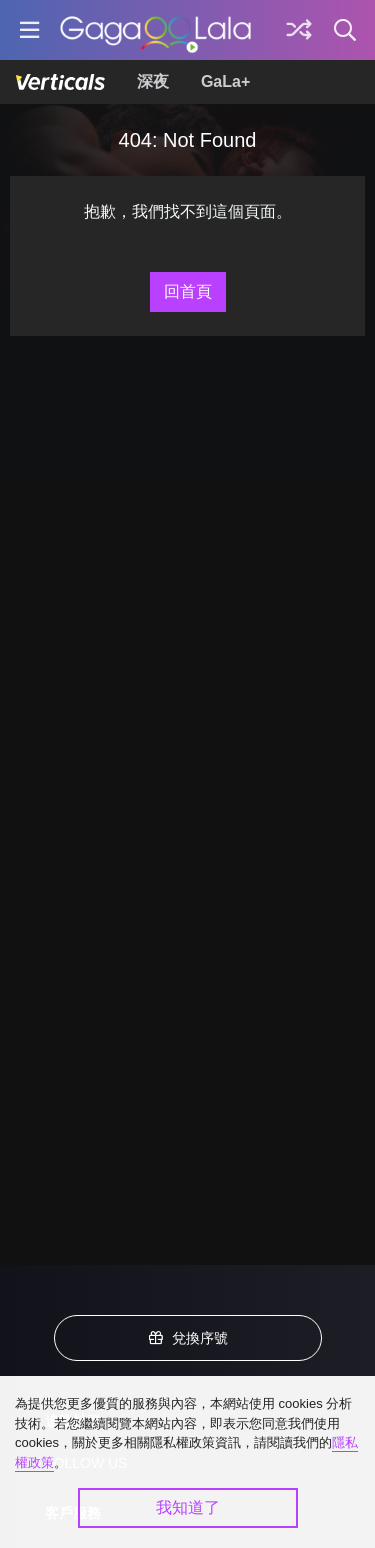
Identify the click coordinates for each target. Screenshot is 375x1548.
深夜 (153, 81)
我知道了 (188, 1507)
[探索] (299, 30)
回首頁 (188, 291)
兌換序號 (188, 1338)
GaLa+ (225, 81)
